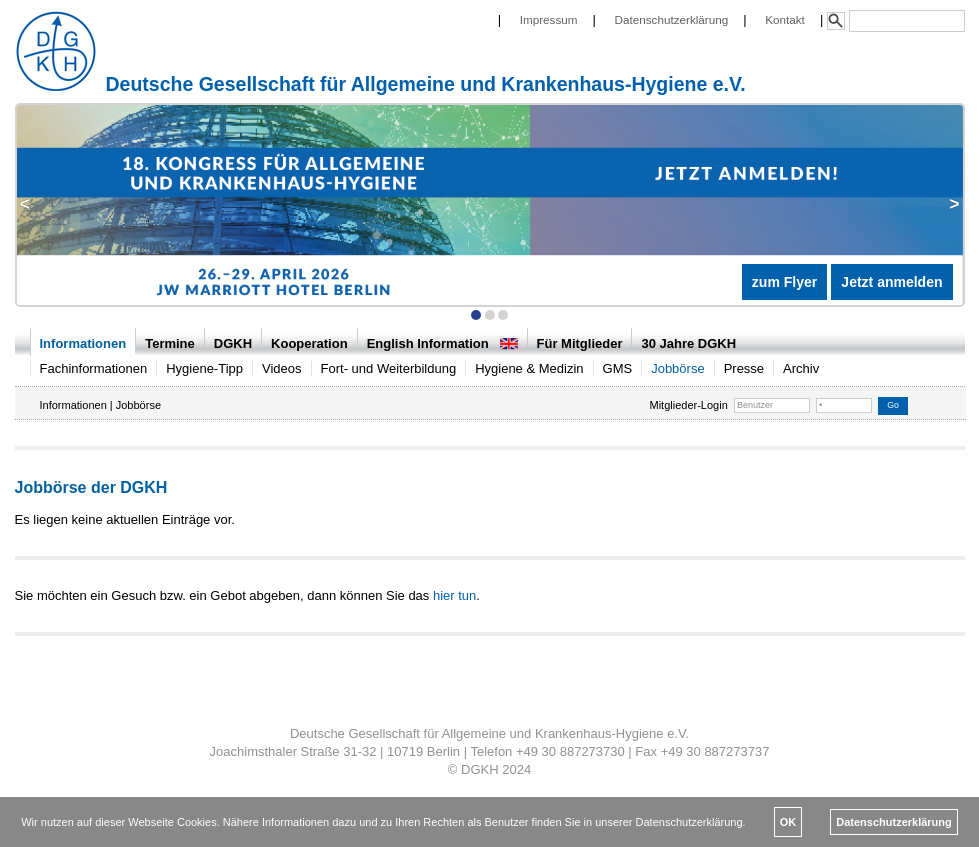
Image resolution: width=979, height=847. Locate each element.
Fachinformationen (94, 368)
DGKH (233, 343)
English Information (442, 343)
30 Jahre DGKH (688, 343)
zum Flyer (784, 282)
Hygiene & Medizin (529, 368)
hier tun (454, 595)
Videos (282, 368)
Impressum (549, 19)
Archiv (801, 368)
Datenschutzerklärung (672, 19)
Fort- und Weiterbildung (389, 368)
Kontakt (785, 19)
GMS (618, 368)
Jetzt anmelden (891, 282)
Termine (170, 343)
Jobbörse (677, 368)
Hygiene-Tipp (204, 368)
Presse (744, 368)
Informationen (83, 343)
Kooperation (309, 343)
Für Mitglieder (580, 343)
